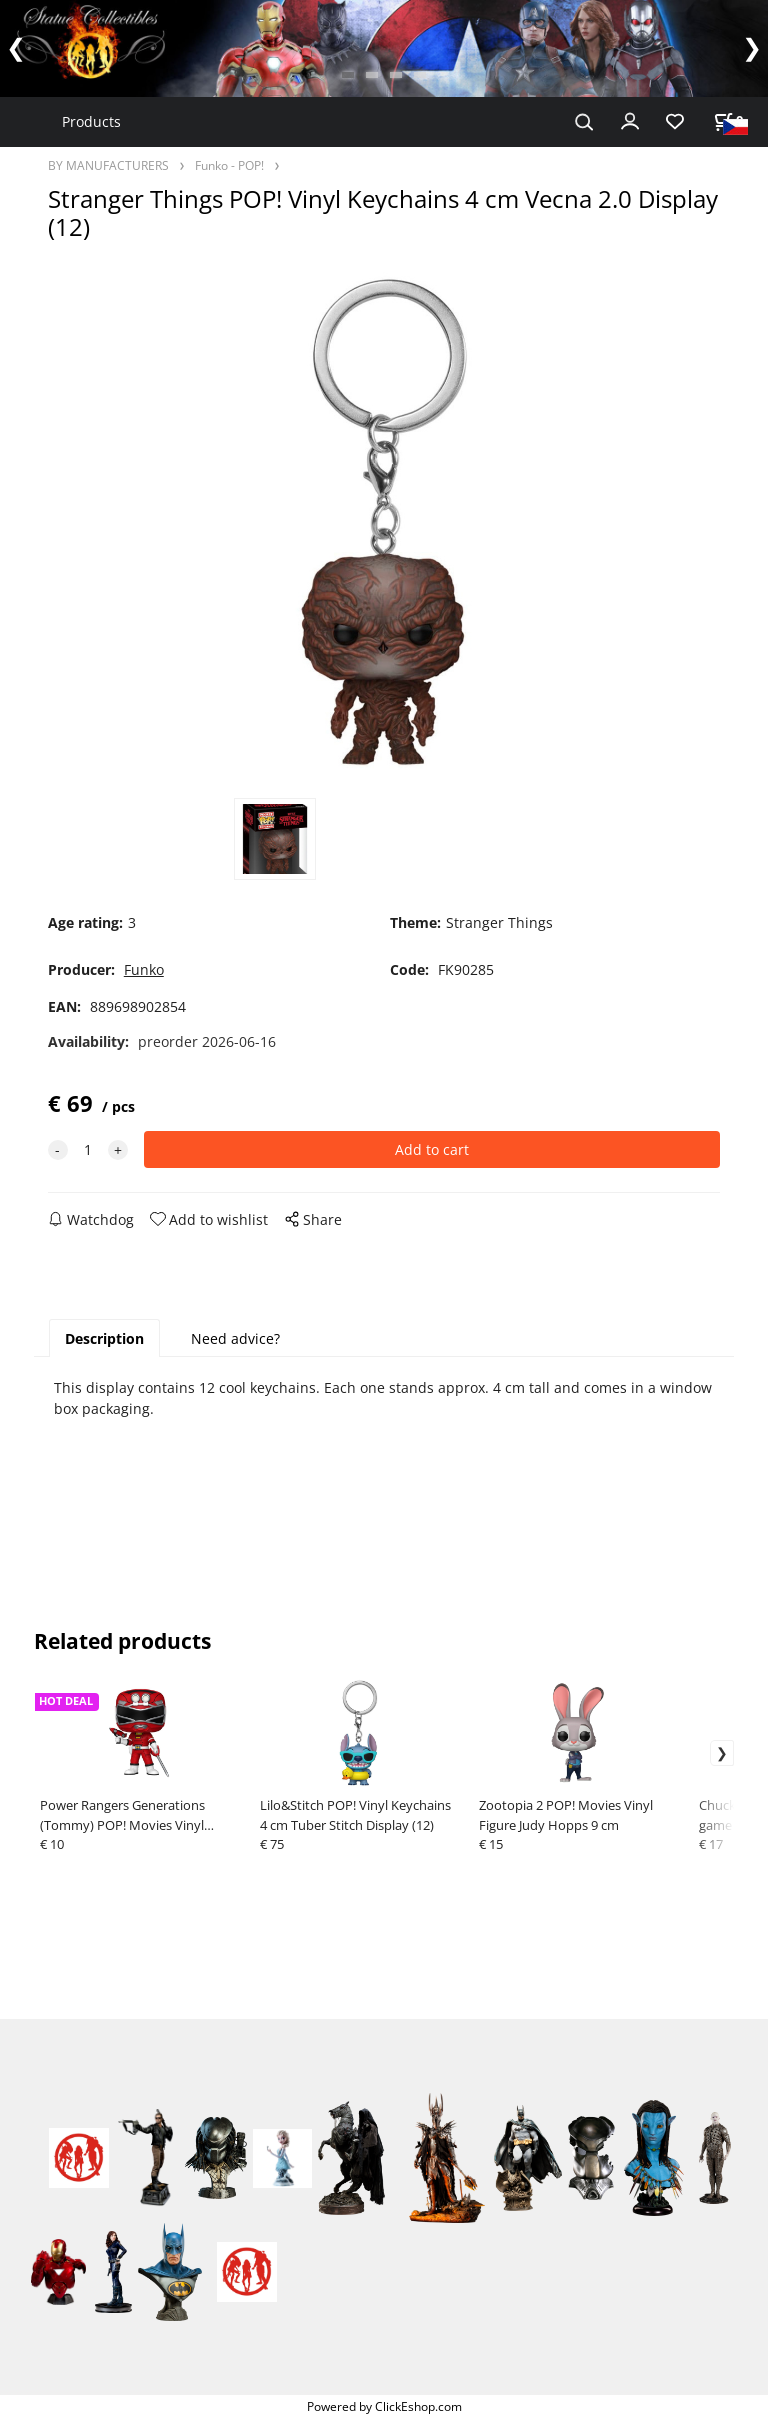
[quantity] (88, 1149)
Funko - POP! (229, 165)
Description (104, 1338)
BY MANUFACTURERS (108, 165)
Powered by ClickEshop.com (384, 2406)
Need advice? (235, 1338)
